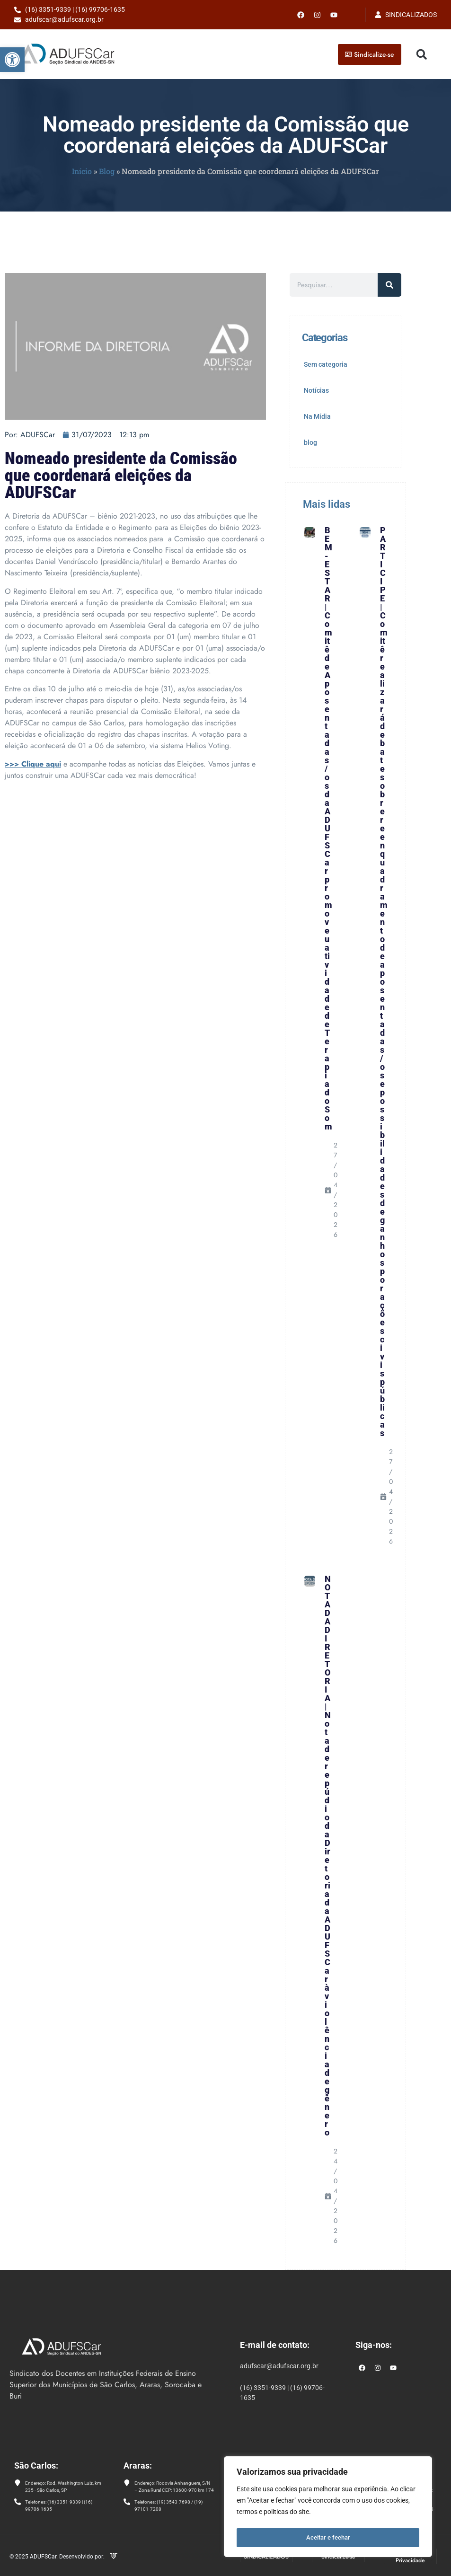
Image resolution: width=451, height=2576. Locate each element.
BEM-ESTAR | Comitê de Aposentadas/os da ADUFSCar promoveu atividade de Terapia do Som (328, 828)
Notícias (316, 390)
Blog (107, 171)
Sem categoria (325, 364)
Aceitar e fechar (328, 2537)
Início (82, 171)
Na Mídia (317, 416)
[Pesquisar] (389, 285)
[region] (328, 2508)
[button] (12, 59)
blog (310, 442)
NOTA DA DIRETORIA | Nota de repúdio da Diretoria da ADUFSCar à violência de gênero (328, 1855)
